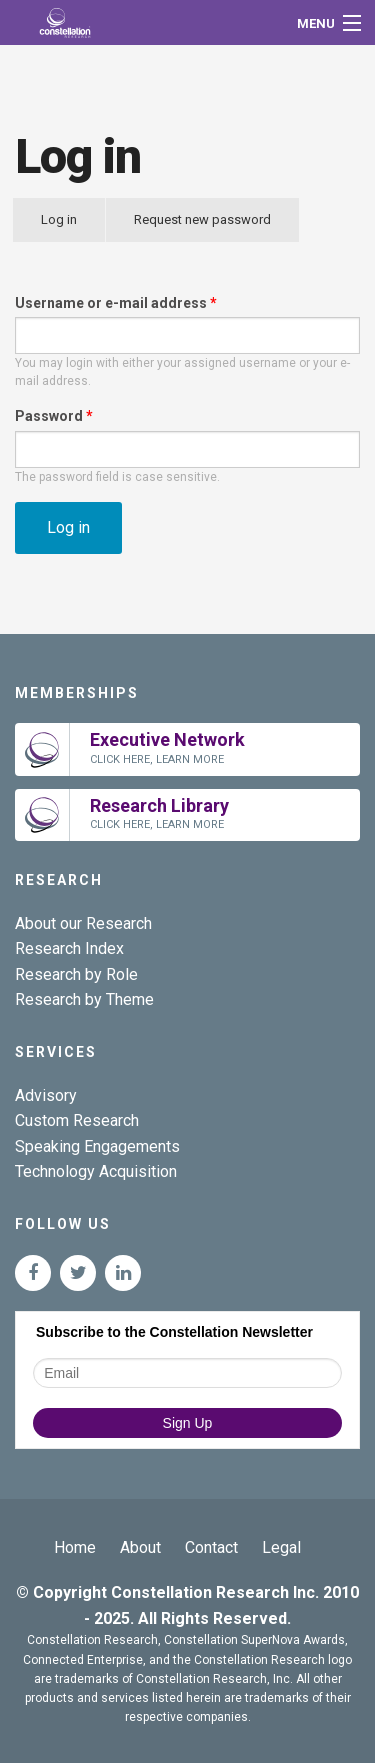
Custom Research (77, 1120)
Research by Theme (84, 999)
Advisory (46, 1095)
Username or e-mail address (116, 303)
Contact (211, 1547)
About (140, 1547)
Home (75, 1547)
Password (54, 416)
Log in (73, 227)
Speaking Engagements (97, 1146)
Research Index (69, 948)
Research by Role (76, 974)
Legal (281, 1547)
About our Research (83, 923)
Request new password (202, 219)
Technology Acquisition (96, 1171)
